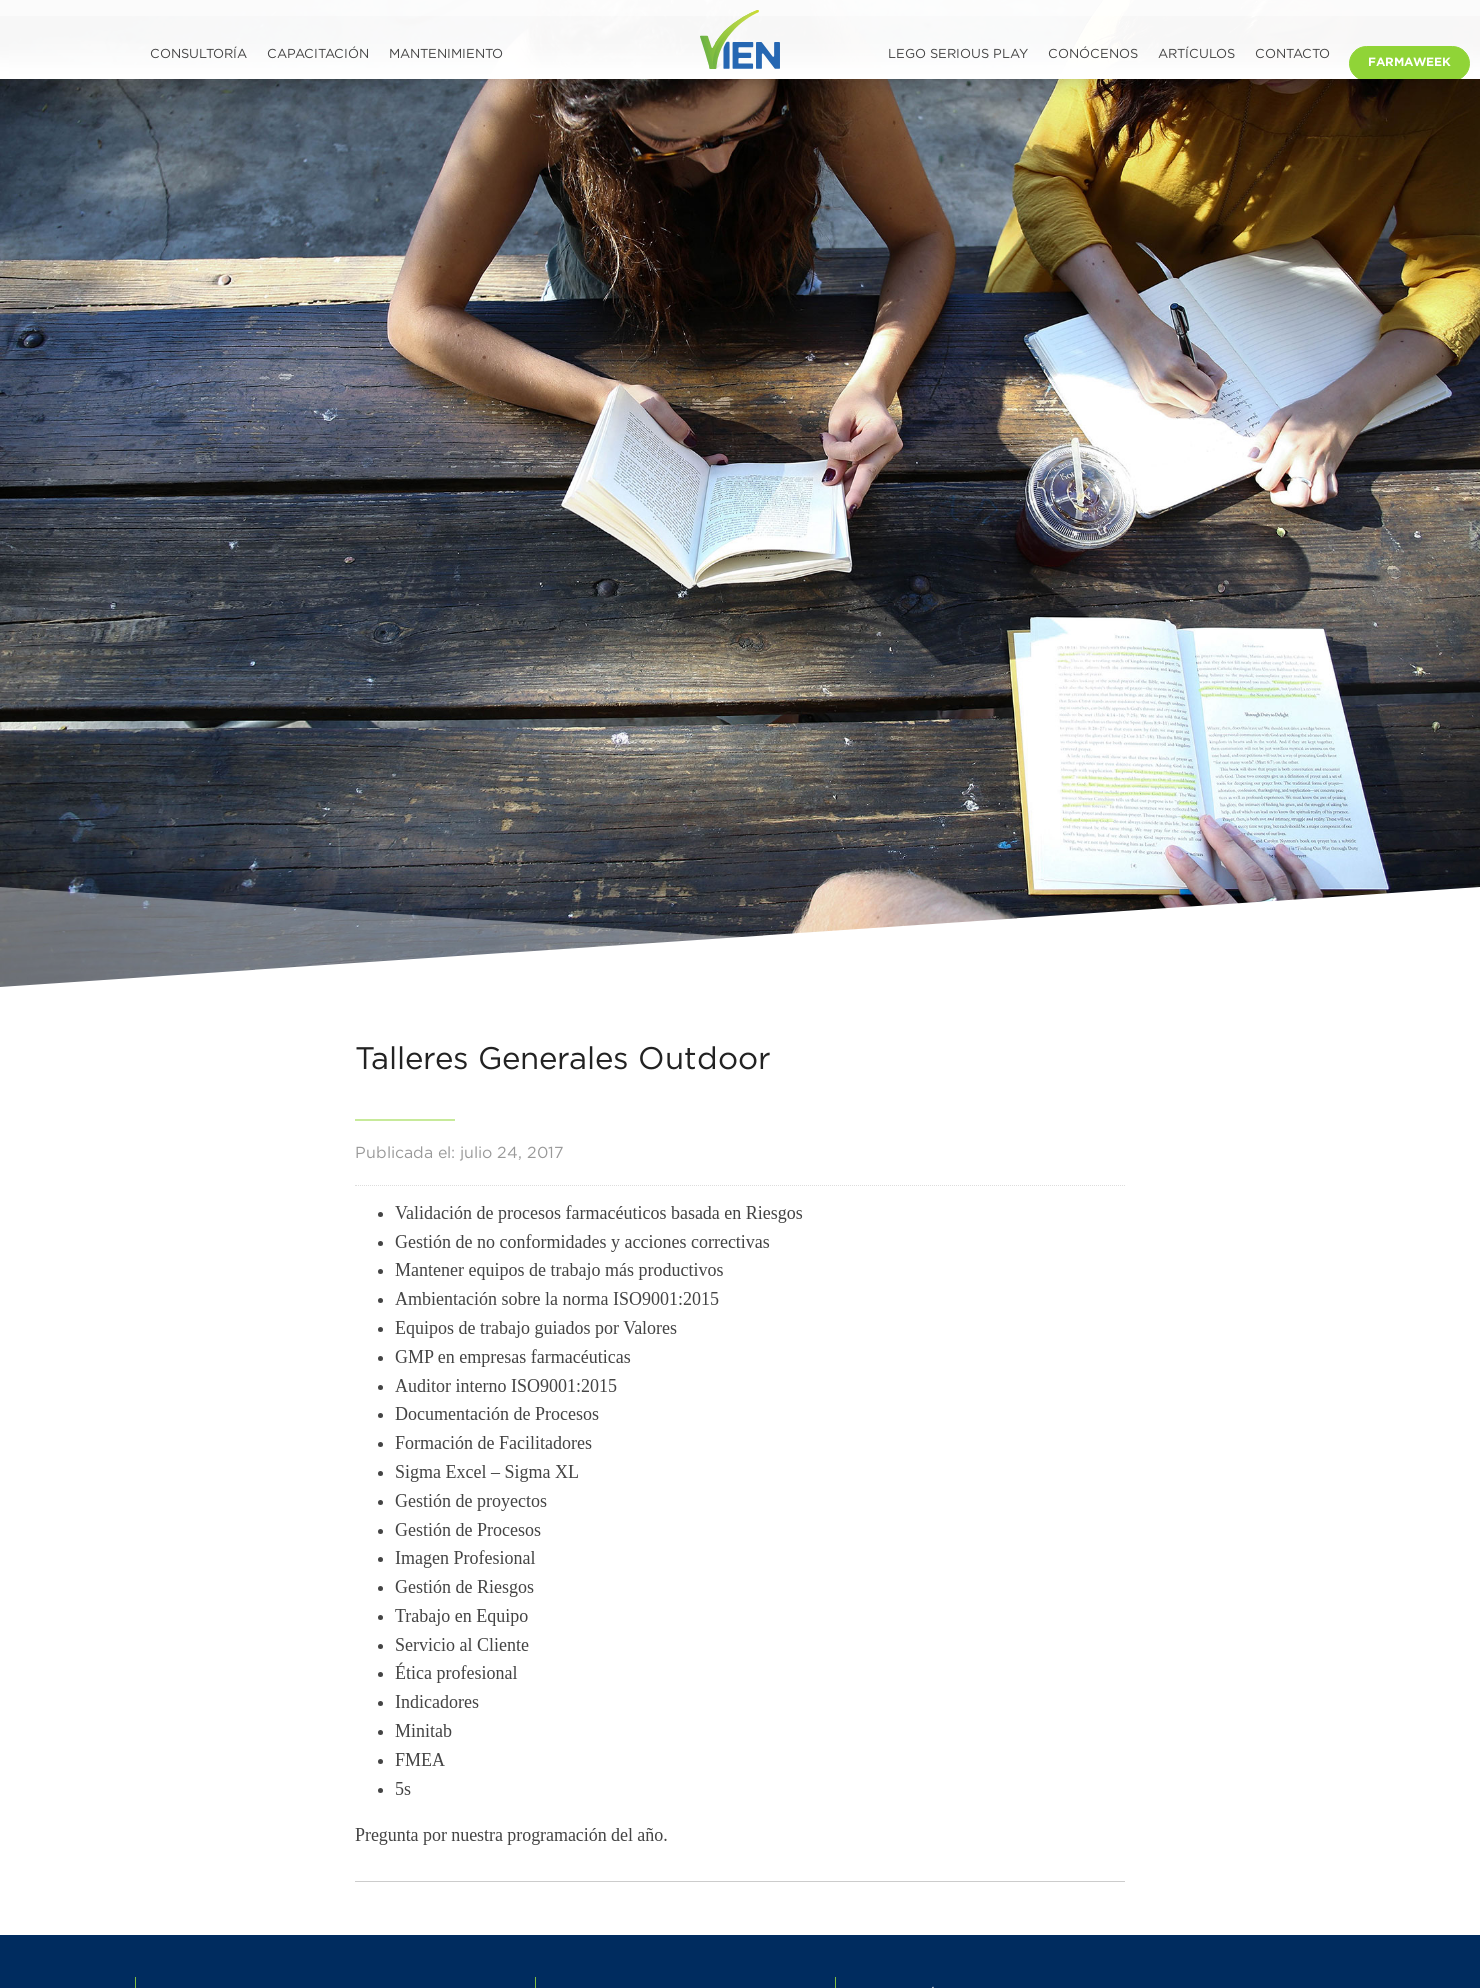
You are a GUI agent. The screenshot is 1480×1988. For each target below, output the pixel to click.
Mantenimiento (446, 54)
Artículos (1196, 54)
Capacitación (318, 54)
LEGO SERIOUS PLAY (958, 54)
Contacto (1292, 54)
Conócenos (1093, 54)
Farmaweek (1410, 62)
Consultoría (198, 54)
